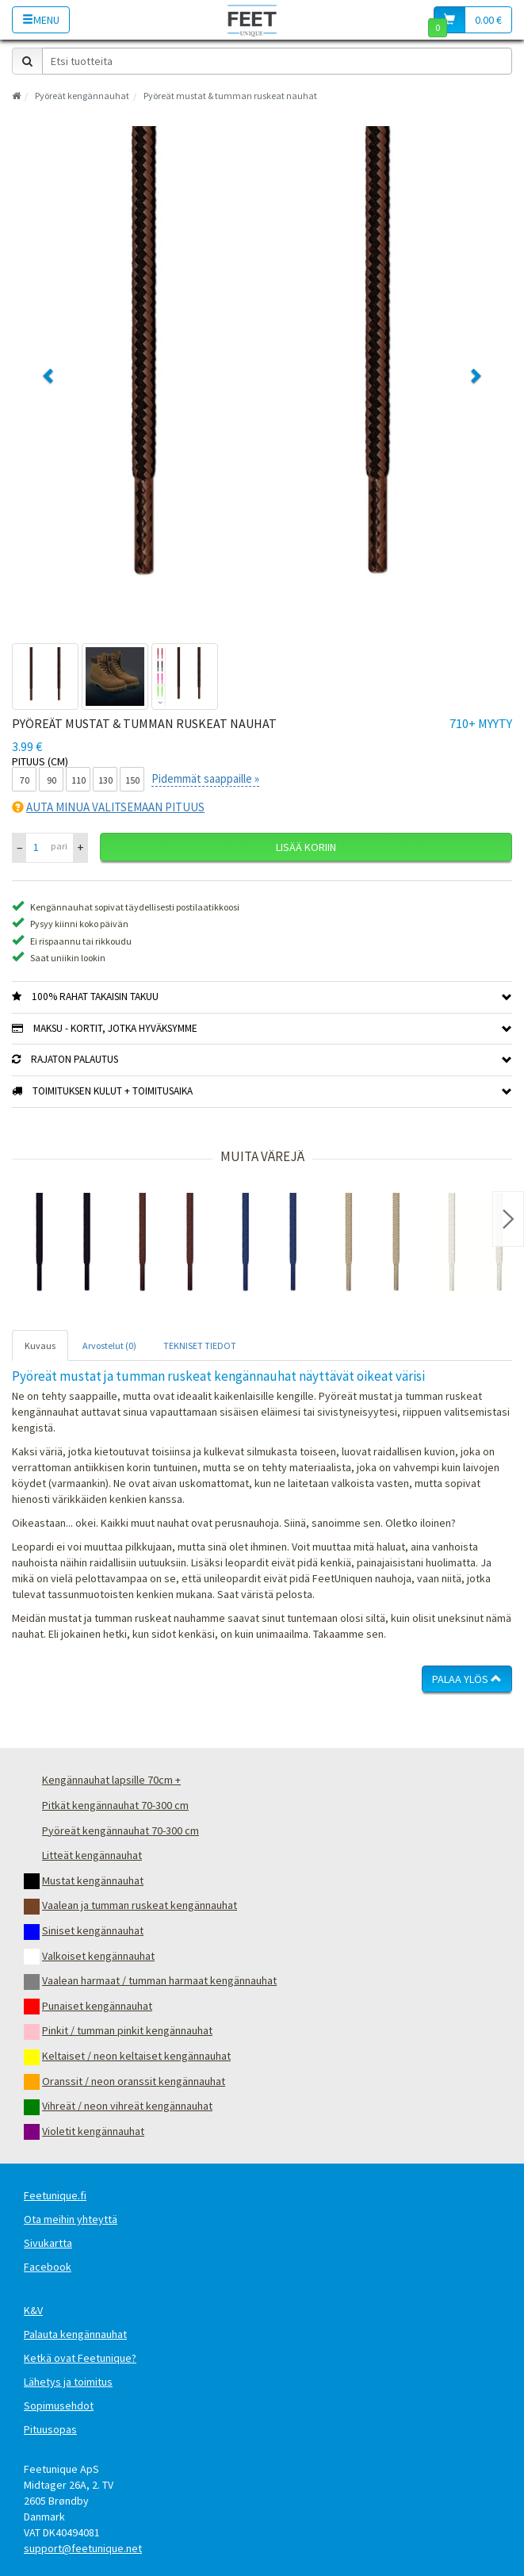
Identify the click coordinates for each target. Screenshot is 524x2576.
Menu (40, 20)
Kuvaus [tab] (40, 1345)
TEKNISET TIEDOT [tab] (199, 1345)
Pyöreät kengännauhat (82, 96)
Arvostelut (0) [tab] (109, 1345)
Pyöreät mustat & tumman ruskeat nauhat (230, 96)
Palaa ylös (467, 1679)
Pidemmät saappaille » (205, 778)
